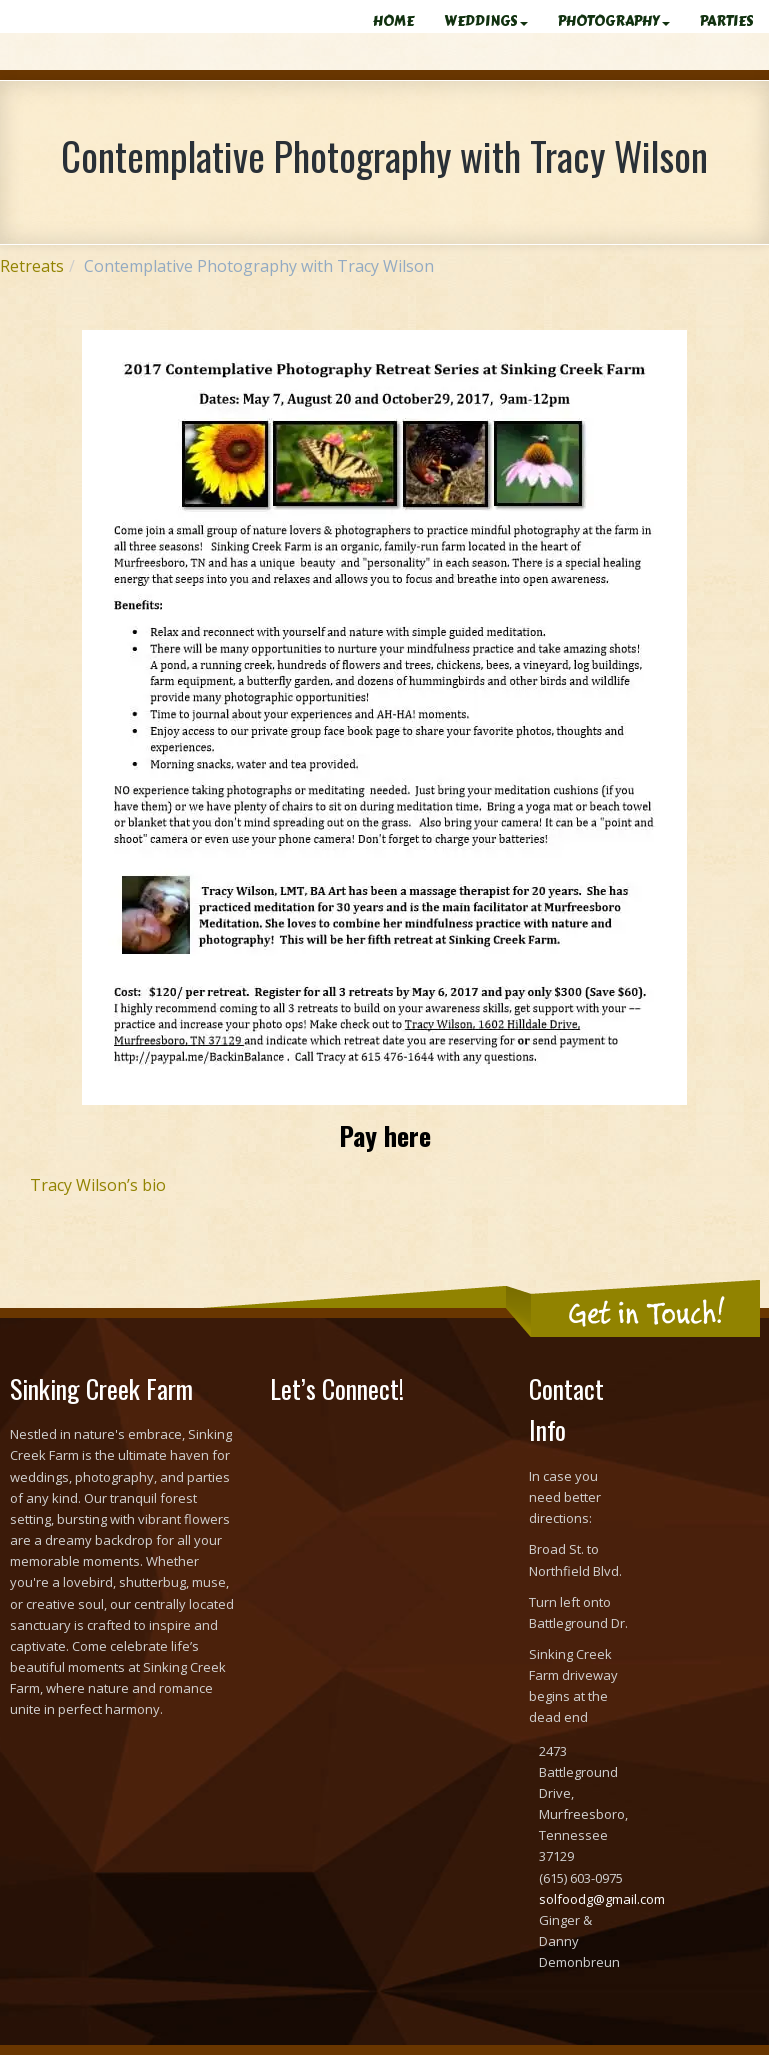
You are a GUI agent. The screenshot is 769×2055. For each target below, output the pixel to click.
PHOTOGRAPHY (614, 21)
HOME (393, 21)
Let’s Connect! (337, 1388)
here (407, 1135)
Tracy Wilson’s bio (98, 1185)
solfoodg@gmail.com (602, 1899)
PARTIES (727, 21)
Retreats (32, 266)
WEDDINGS (486, 21)
